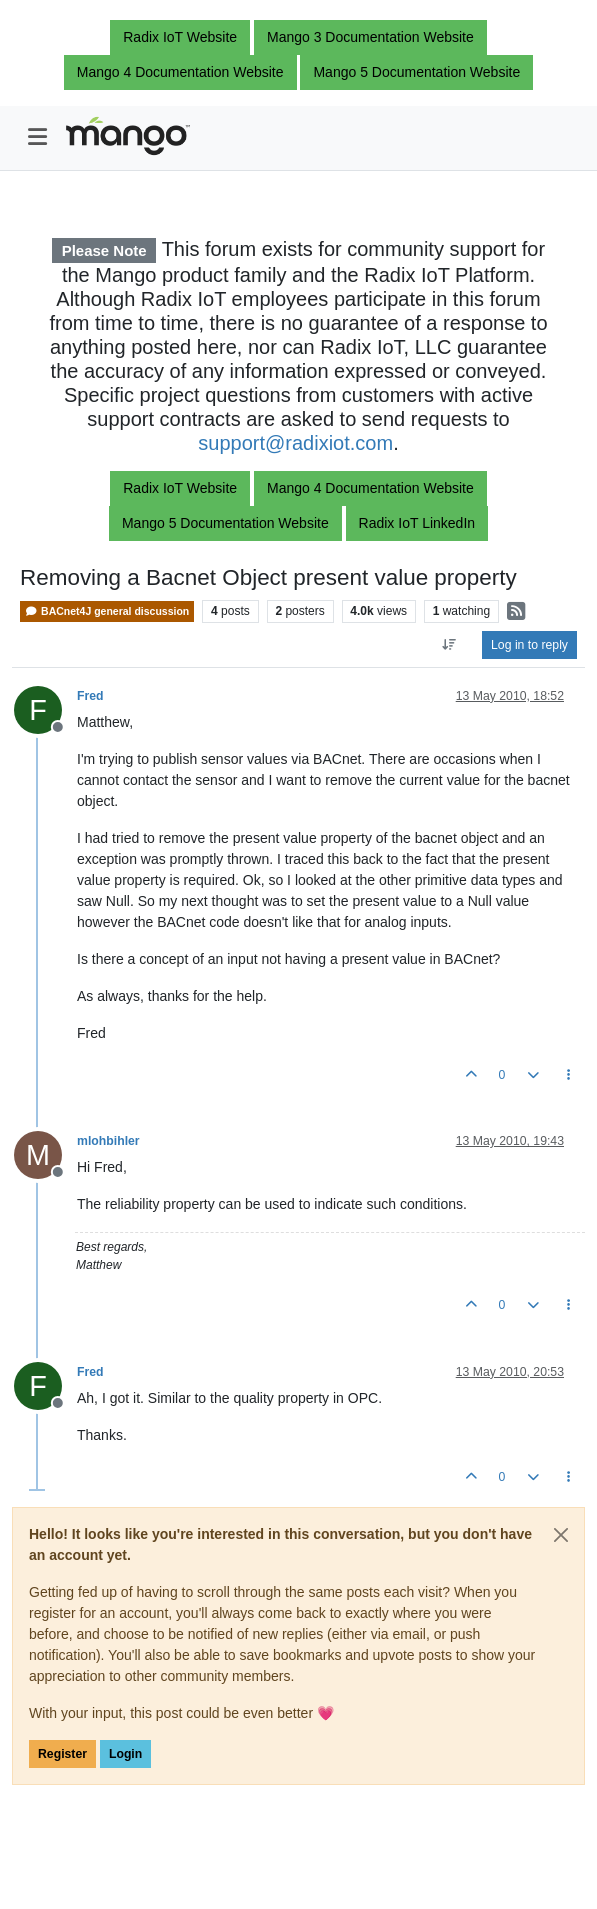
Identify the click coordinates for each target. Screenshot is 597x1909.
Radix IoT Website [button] (180, 37)
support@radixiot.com (295, 443)
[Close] (561, 1535)
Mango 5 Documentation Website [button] (416, 72)
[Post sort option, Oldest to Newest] (449, 645)
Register (62, 1754)
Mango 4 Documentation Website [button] (180, 72)
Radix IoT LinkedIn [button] (417, 523)
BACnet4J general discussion (107, 611)
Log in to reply (529, 645)
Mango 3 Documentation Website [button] (370, 37)
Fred (90, 696)
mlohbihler (108, 1141)
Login (125, 1754)
